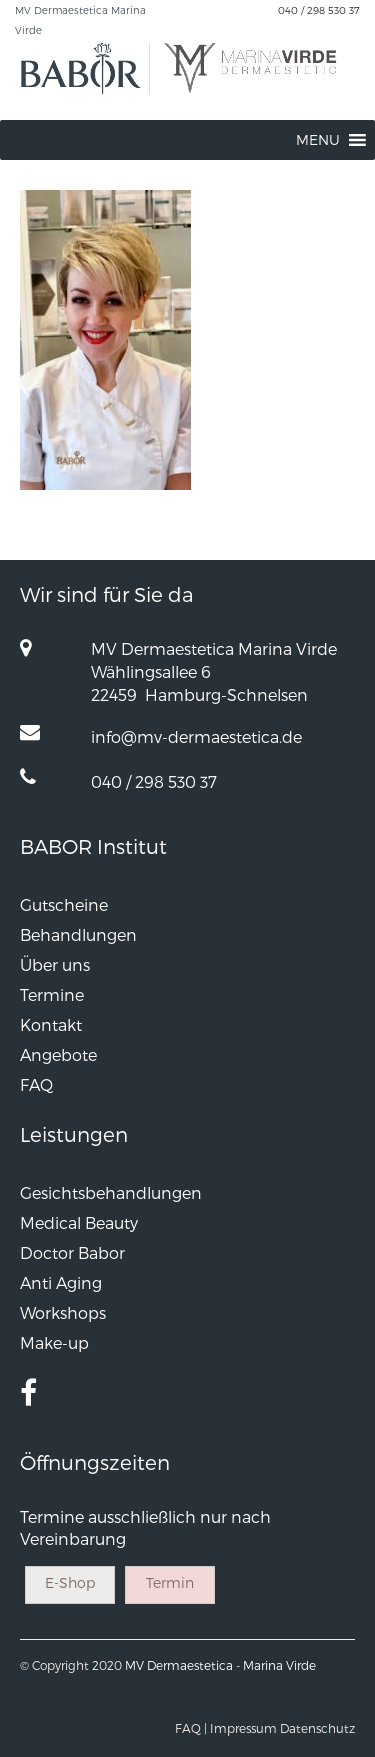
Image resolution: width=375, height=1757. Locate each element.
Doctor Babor (72, 1252)
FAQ (36, 1084)
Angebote (58, 1054)
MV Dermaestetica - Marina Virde (220, 1665)
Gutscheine (64, 904)
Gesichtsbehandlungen (111, 1192)
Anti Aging (61, 1282)
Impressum (243, 1728)
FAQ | (191, 1728)
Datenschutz (317, 1728)
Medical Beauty (79, 1222)
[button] (318, 140)
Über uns (55, 964)
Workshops (63, 1312)
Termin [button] (170, 1582)
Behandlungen (78, 934)
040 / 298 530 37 (319, 10)
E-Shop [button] (70, 1582)
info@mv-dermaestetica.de (196, 736)
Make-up (54, 1342)
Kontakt (51, 1024)
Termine (52, 994)
